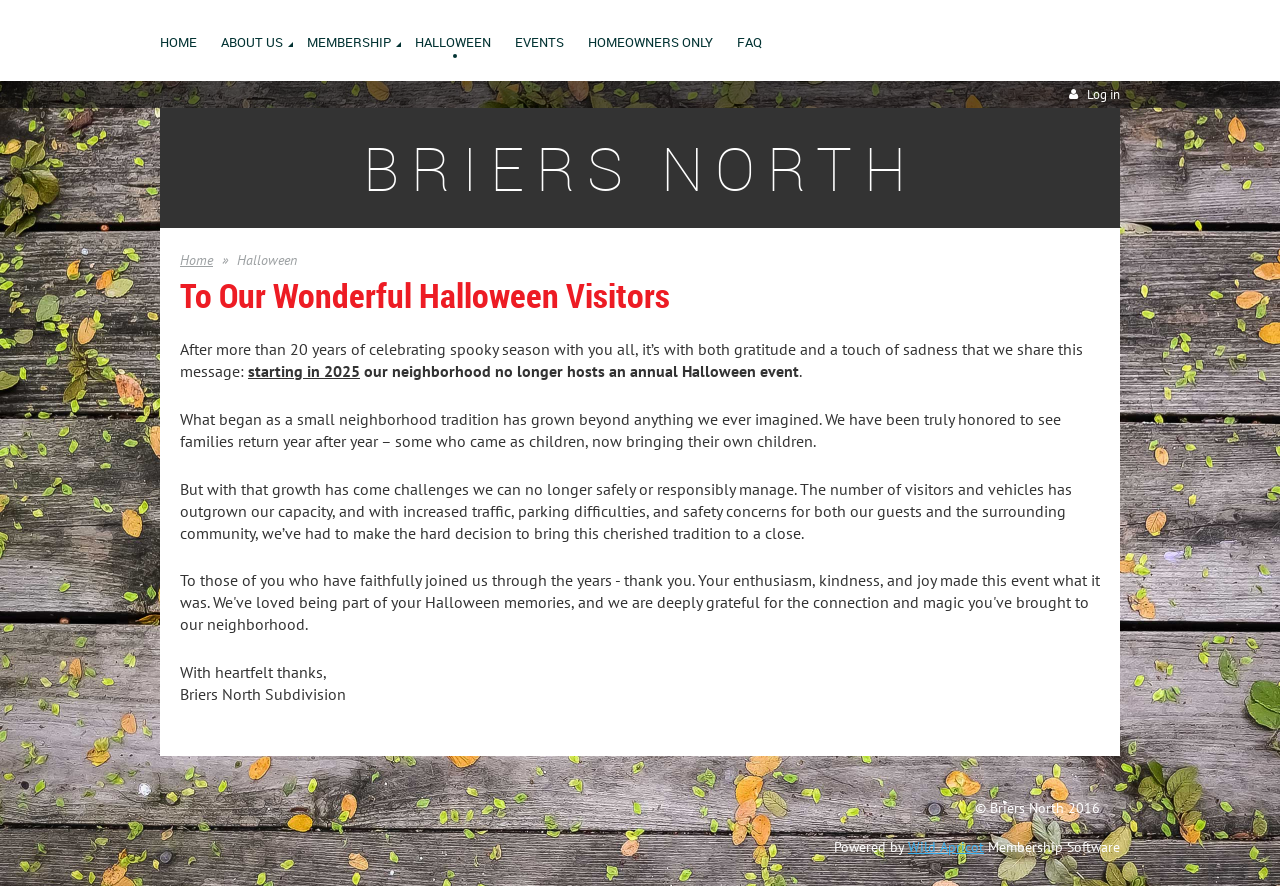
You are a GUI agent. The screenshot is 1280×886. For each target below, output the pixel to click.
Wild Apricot (946, 847)
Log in (1103, 94)
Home (196, 260)
